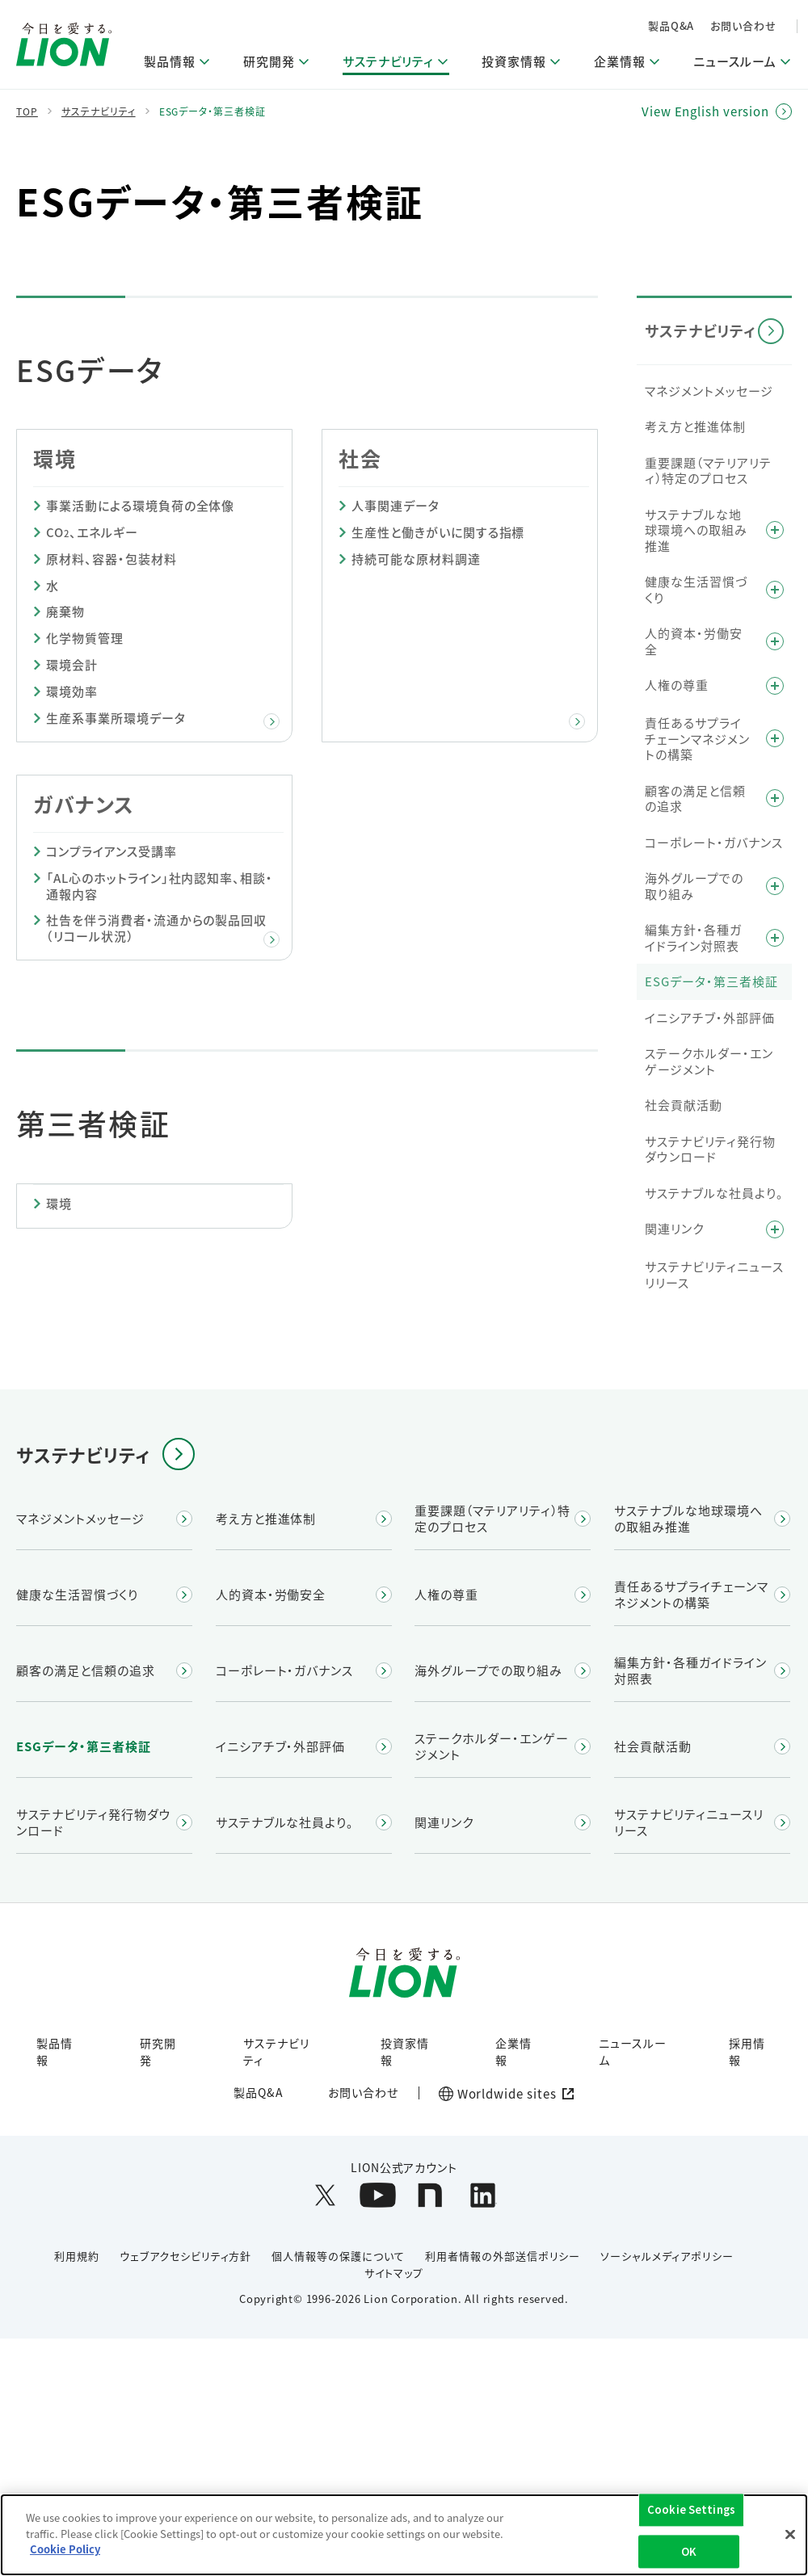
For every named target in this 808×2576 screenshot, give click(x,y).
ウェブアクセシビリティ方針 (185, 2255)
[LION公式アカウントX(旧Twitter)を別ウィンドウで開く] (325, 2195)
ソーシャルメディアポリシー (666, 2255)
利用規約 (76, 2255)
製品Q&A (671, 25)
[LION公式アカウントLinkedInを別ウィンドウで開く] (483, 2195)
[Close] (790, 2535)
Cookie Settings (691, 2511)
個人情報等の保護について (338, 2255)
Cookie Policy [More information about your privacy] (65, 2550)
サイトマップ (393, 2272)
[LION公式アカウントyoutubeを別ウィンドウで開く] (378, 2195)
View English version (705, 111)
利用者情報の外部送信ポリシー (502, 2255)
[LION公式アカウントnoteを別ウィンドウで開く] (430, 2195)
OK (688, 2553)
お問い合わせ (743, 25)
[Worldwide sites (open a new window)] (503, 2093)
